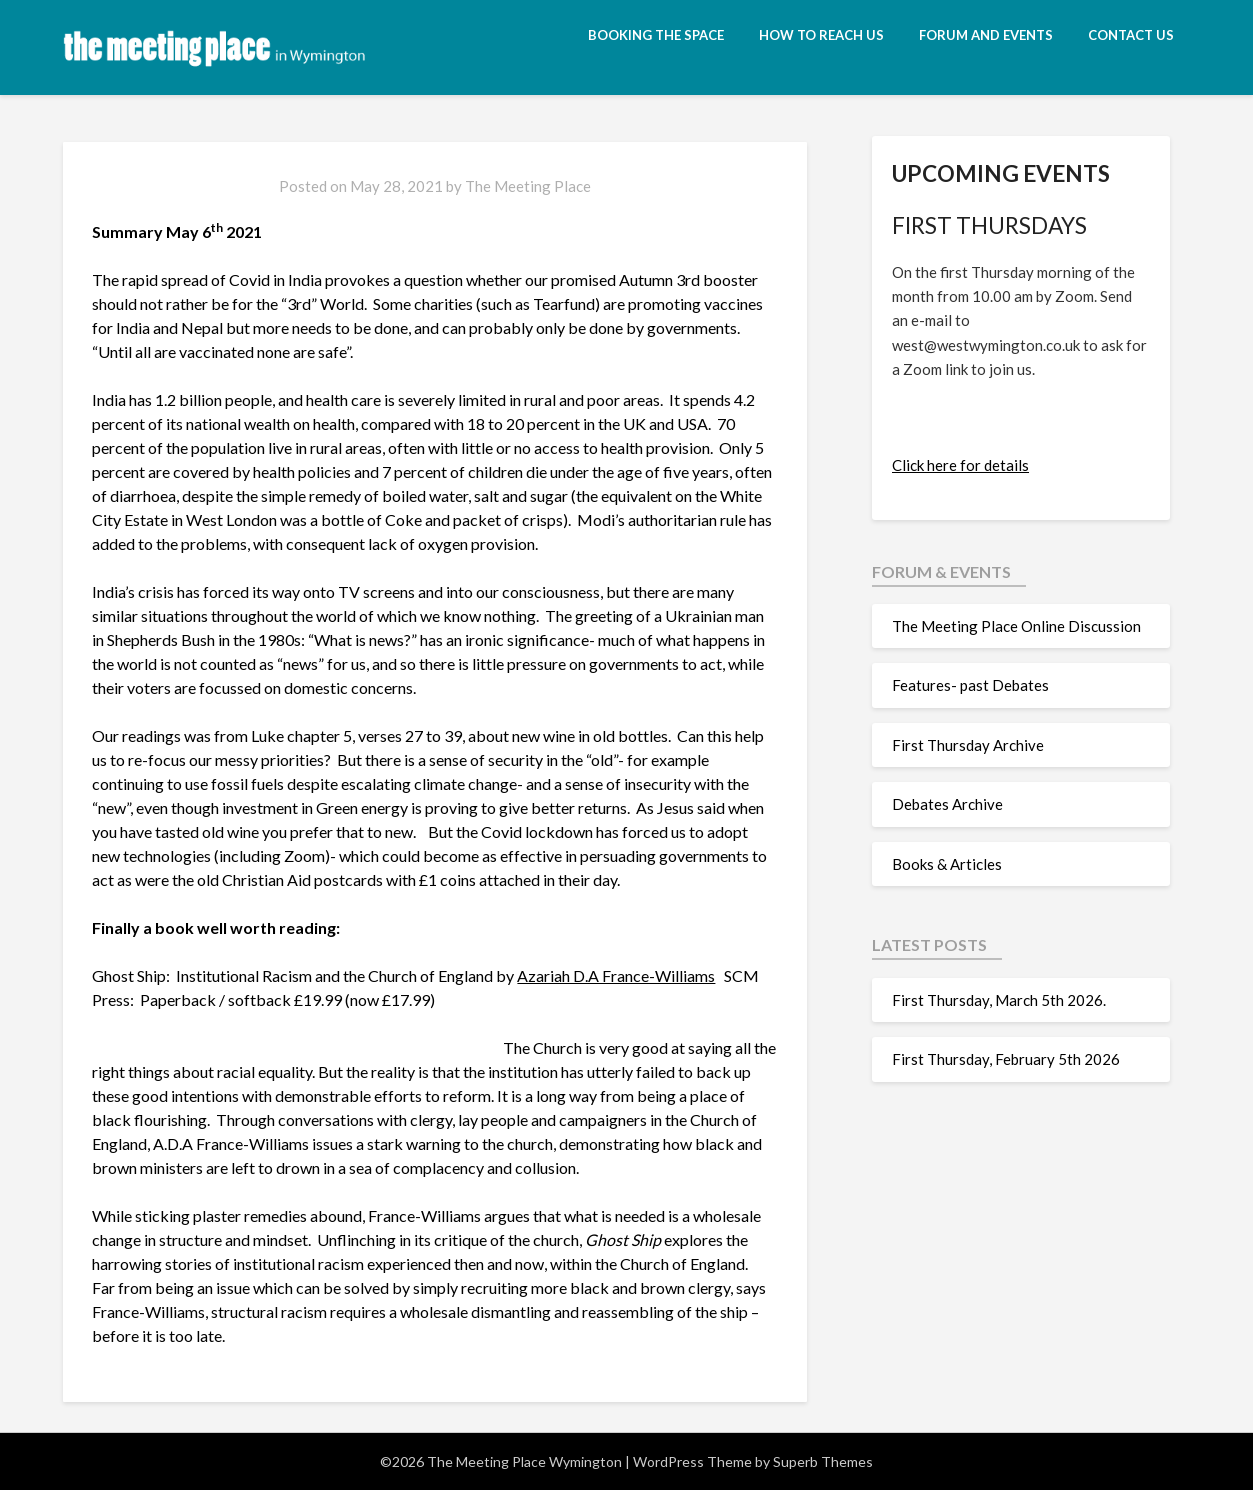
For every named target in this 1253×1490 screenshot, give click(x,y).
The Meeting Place (528, 186)
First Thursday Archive (968, 745)
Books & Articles (947, 864)
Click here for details (960, 465)
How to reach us (821, 35)
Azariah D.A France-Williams (616, 975)
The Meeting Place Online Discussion (1016, 626)
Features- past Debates (970, 685)
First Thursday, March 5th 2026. (1002, 1000)
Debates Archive (947, 804)
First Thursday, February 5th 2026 (1006, 1059)
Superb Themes (823, 1461)
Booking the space (656, 35)
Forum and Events (986, 35)
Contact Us (1131, 35)
